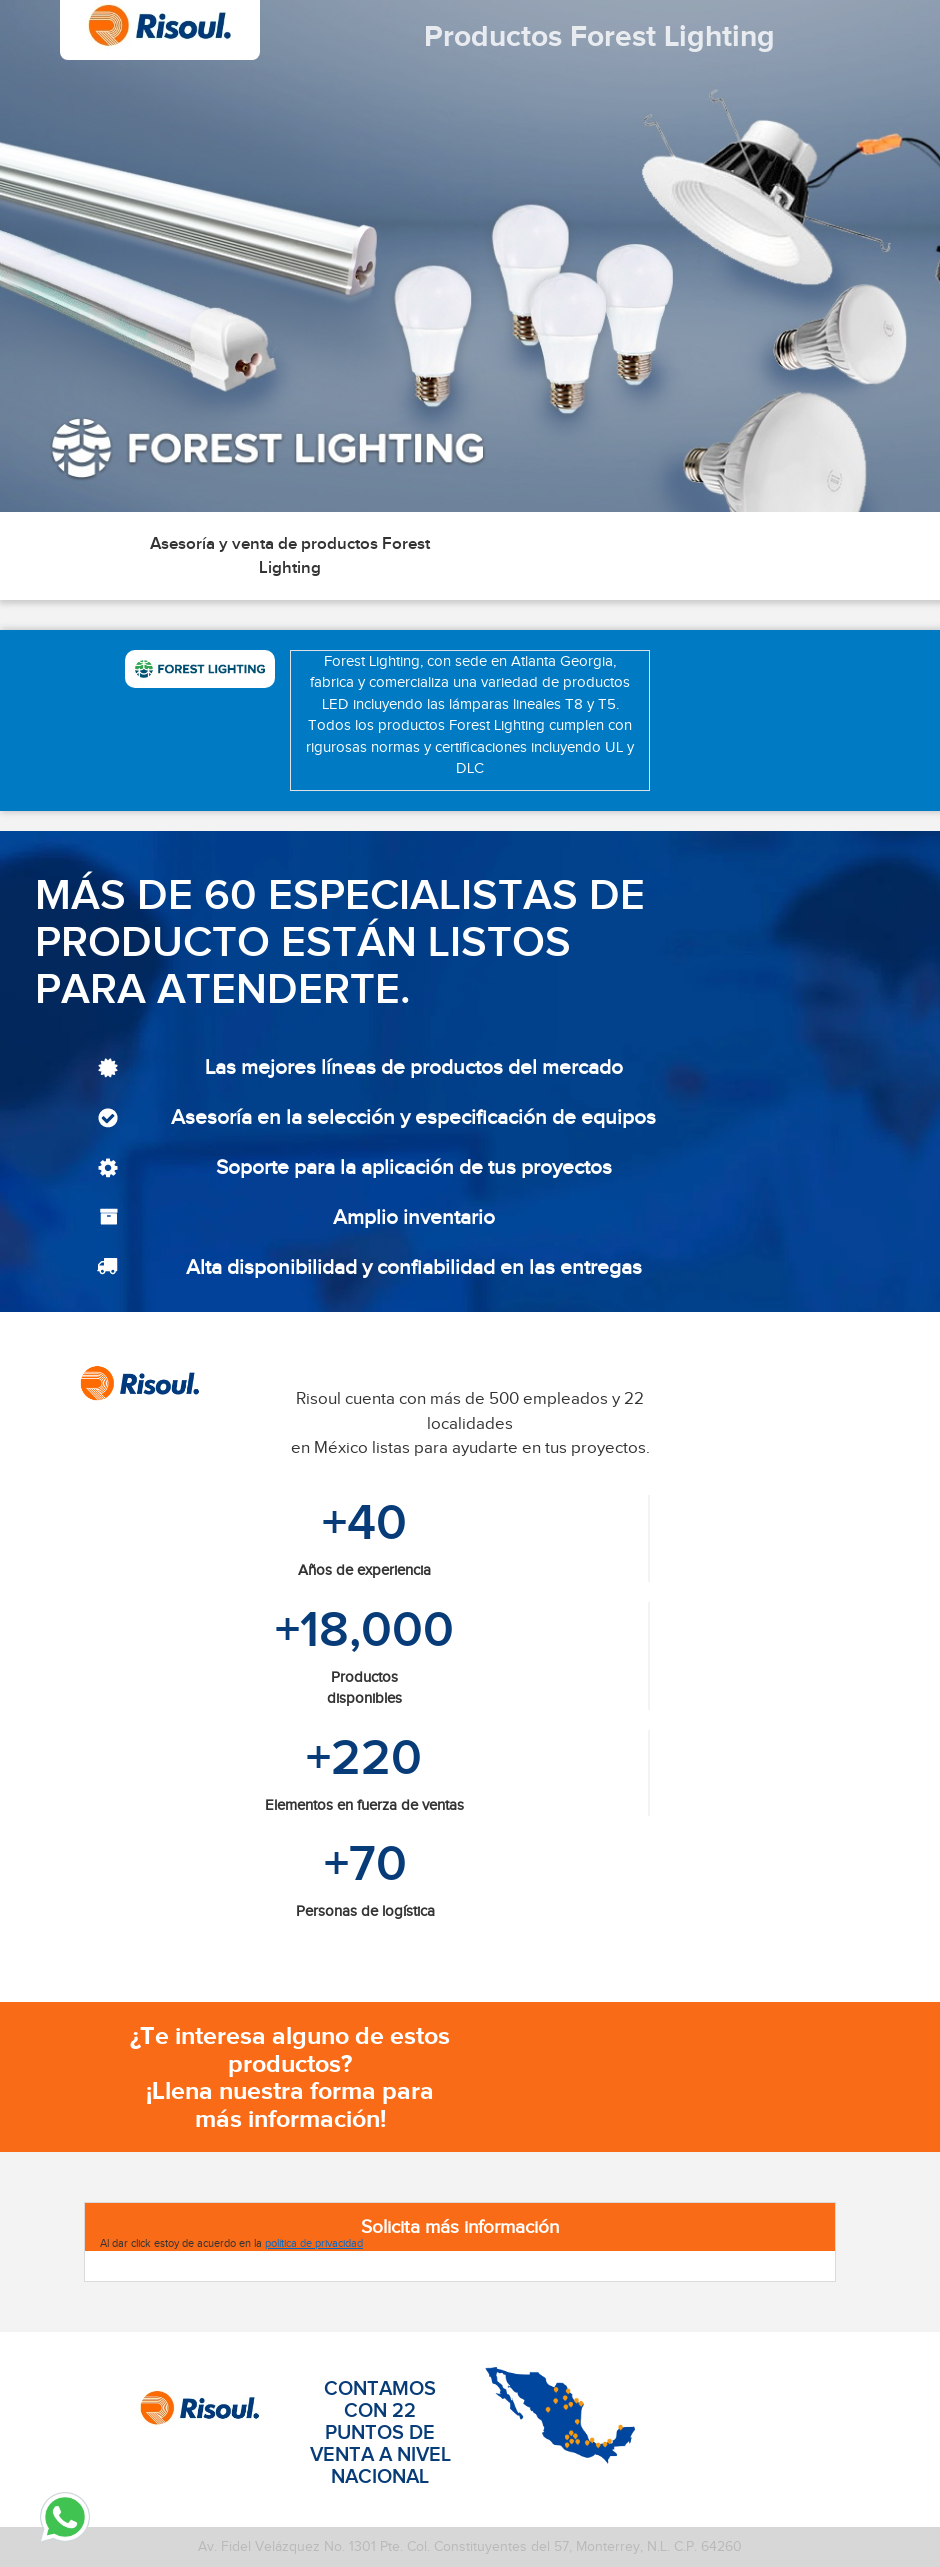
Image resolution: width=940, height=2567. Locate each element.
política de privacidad (314, 2243)
